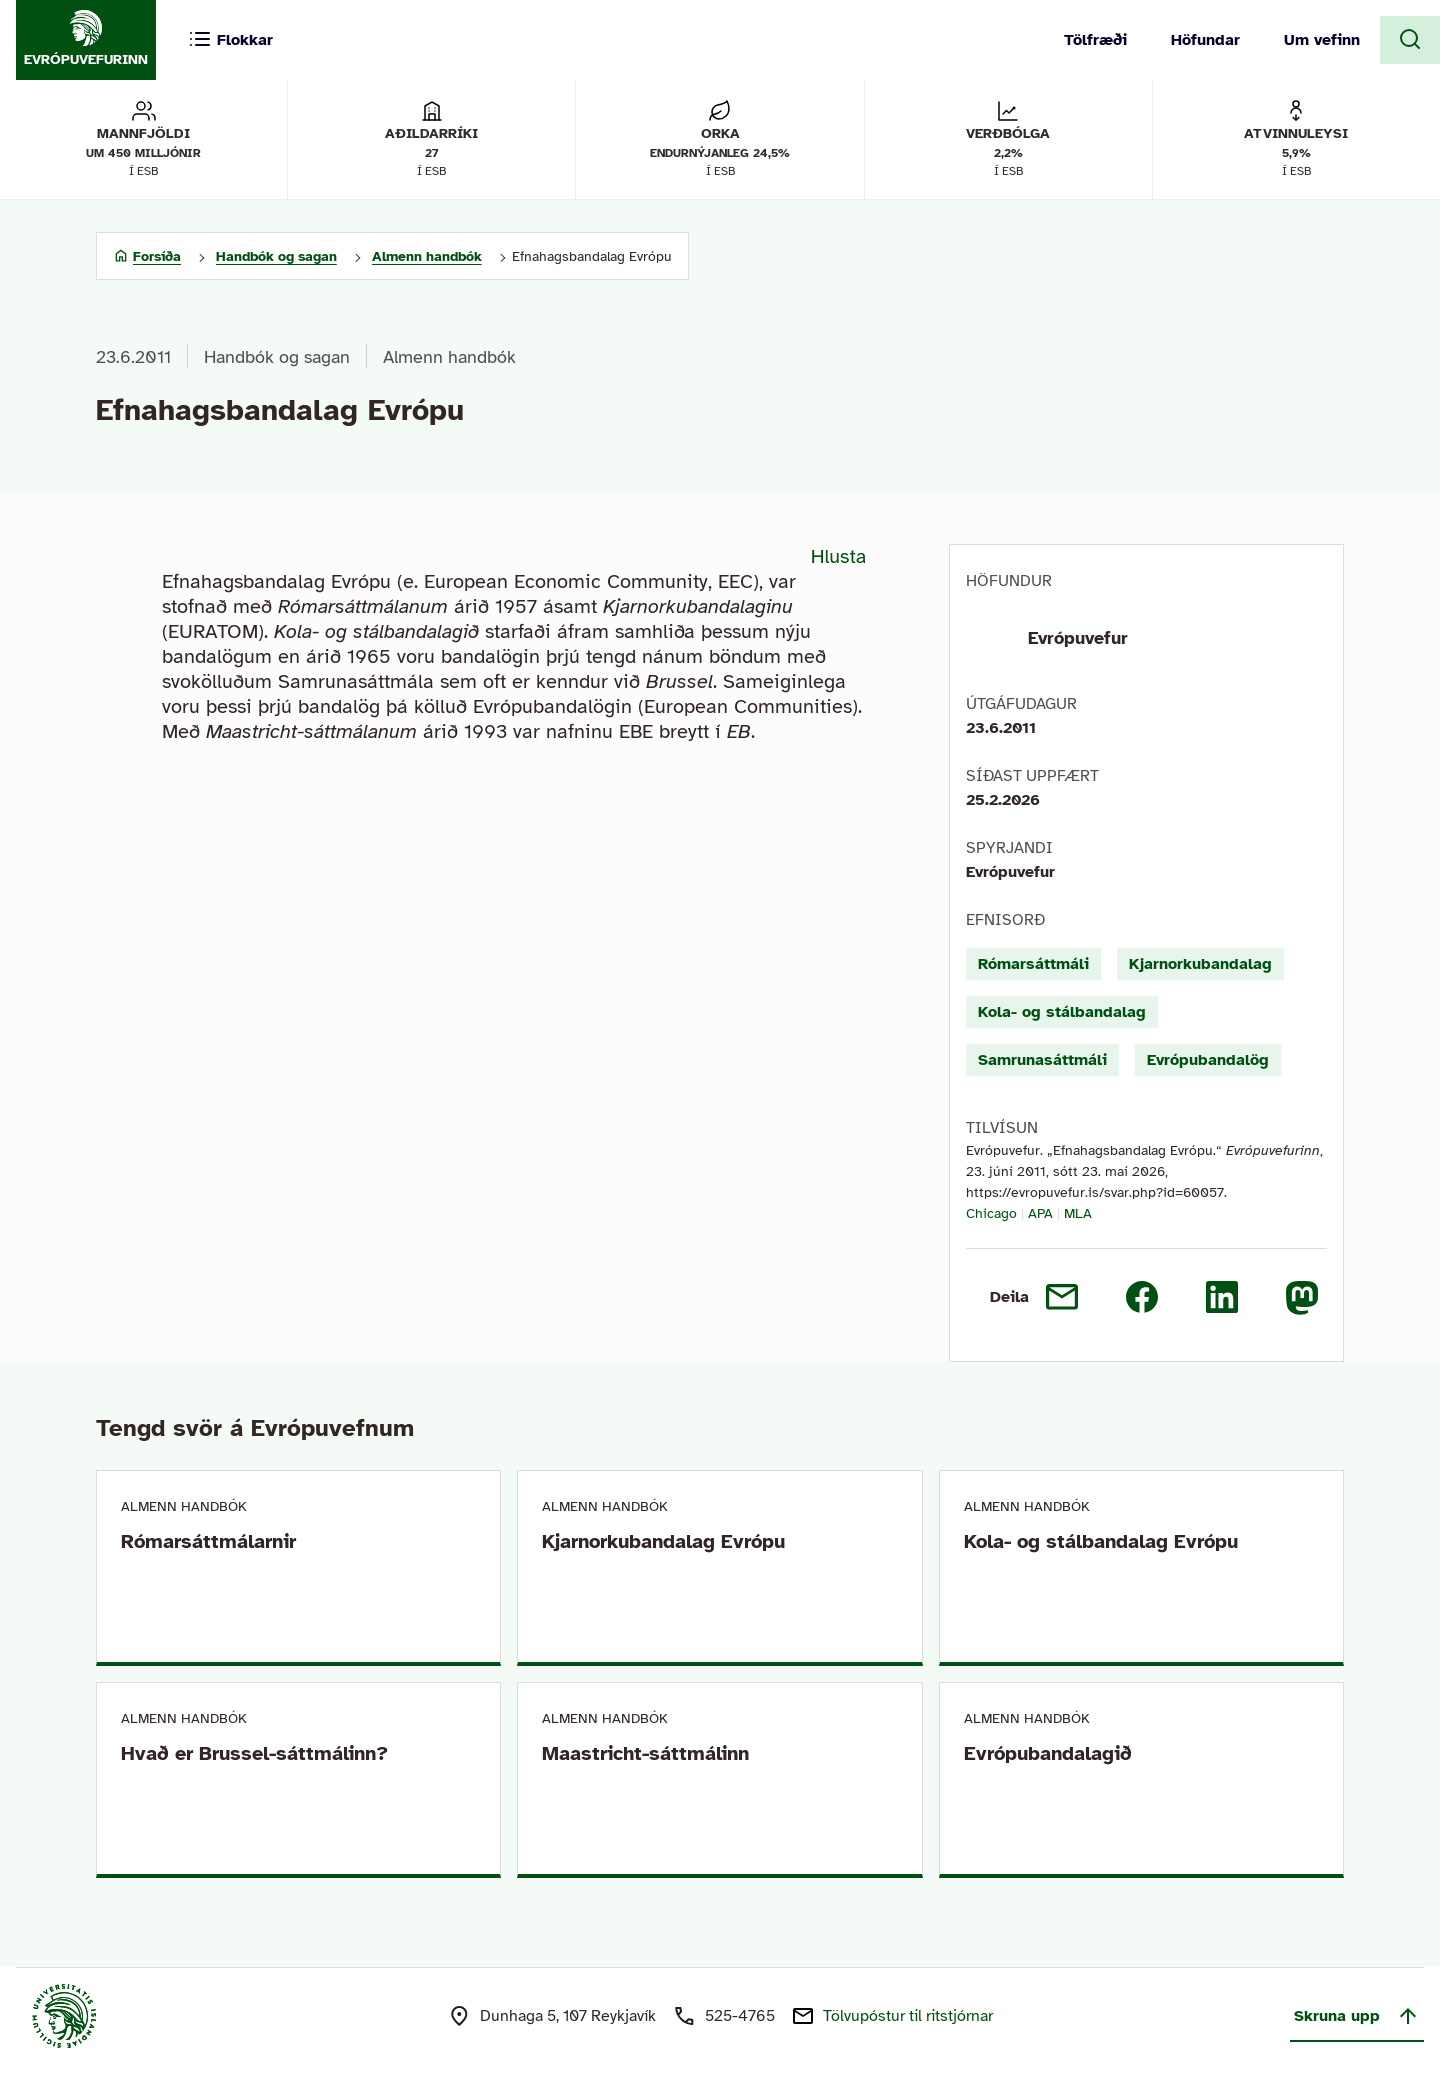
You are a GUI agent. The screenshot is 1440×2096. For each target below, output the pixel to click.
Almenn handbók (449, 357)
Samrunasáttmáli (1042, 1060)
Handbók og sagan (277, 357)
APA (1040, 1213)
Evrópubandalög (1208, 1060)
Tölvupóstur (908, 2016)
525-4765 (740, 2016)
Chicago (991, 1213)
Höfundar (1205, 40)
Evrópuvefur (1078, 638)
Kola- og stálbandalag (1062, 1012)
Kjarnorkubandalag (1200, 964)
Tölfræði (1095, 40)
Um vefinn (1322, 40)
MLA (1078, 1213)
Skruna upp (1357, 2016)
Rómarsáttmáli (1033, 964)
